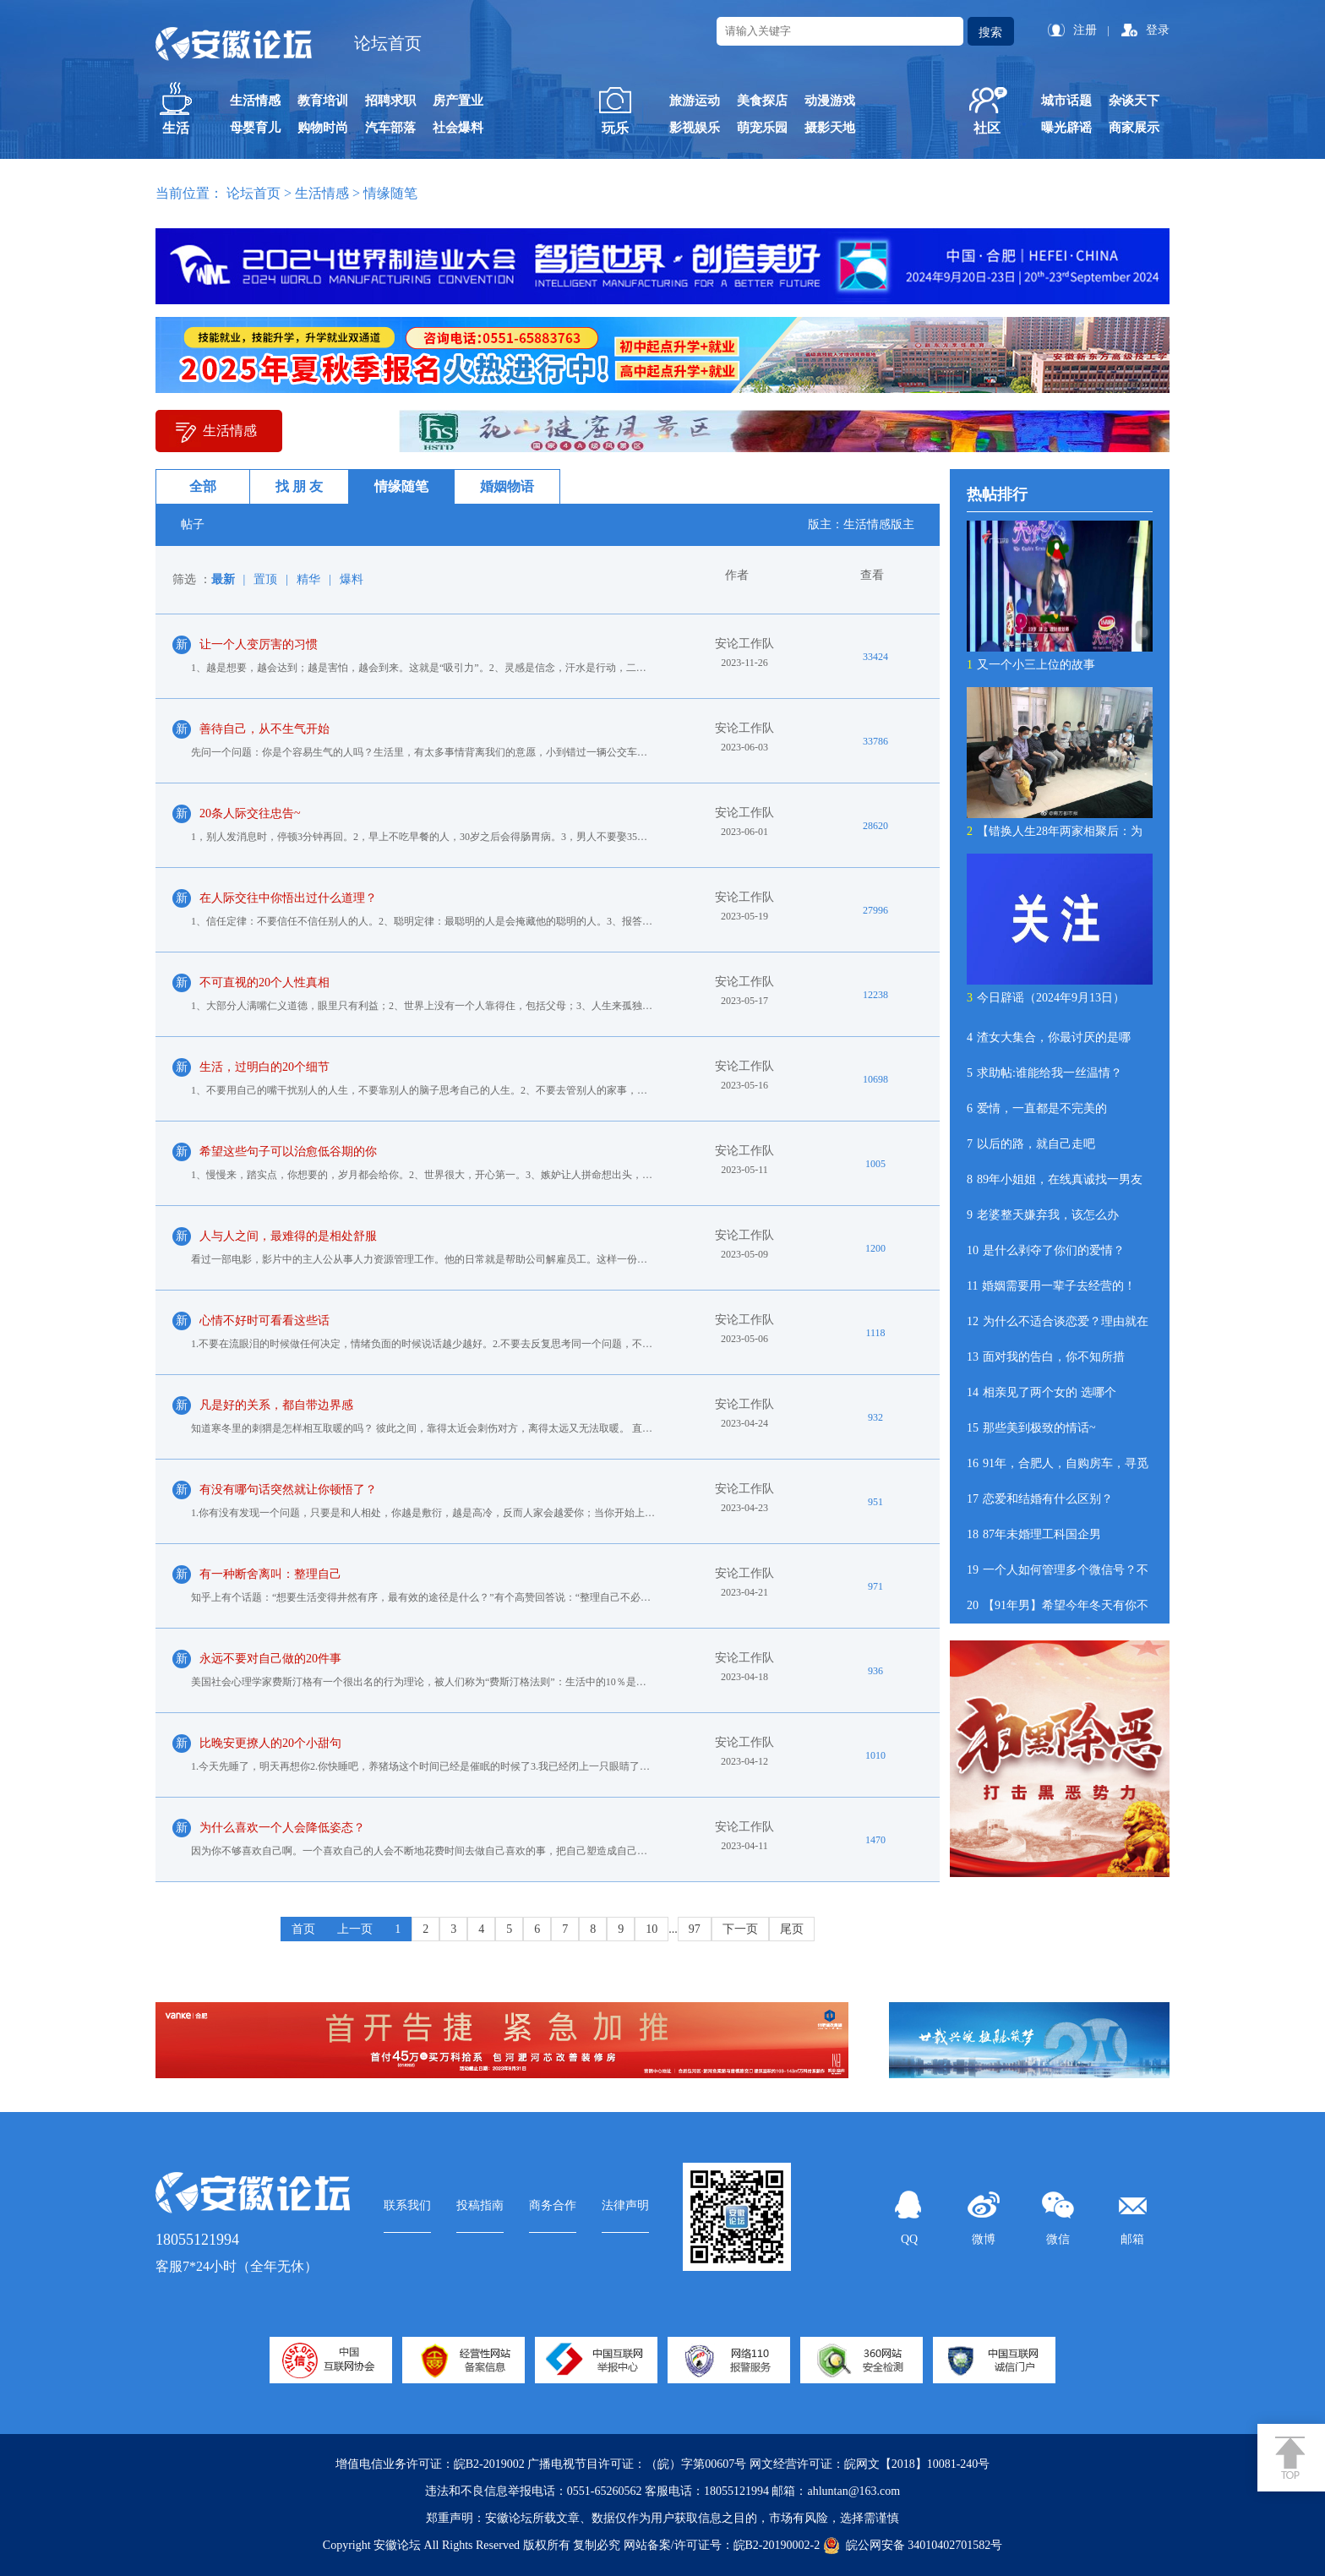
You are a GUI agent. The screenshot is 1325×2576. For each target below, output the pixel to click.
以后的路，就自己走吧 (1031, 1144)
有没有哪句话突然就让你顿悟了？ (288, 1489)
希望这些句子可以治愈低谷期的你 (288, 1151)
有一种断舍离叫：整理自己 (270, 1574)
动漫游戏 (829, 100)
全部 (202, 486)
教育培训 (322, 100)
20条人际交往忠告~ (250, 813)
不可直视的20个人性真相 (264, 982)
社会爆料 (458, 127)
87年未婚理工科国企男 (1034, 1534)
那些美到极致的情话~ (1031, 1428)
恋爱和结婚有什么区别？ (1040, 1499)
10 (651, 1929)
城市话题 (1066, 100)
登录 (1158, 30)
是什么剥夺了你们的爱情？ (1046, 1250)
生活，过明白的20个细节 (264, 1067)
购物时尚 (322, 127)
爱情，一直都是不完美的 (1037, 1108)
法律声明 (625, 2205)
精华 (308, 579)
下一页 (740, 1929)
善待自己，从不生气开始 (264, 729)
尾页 (792, 1929)
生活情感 (255, 100)
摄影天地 (829, 127)
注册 (1085, 30)
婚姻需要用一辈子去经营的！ (1051, 1286)
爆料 (351, 579)
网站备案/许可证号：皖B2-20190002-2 (722, 2545)
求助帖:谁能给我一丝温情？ (1044, 1073)
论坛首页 (388, 43)
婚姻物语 (507, 486)
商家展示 (1134, 127)
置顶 (265, 579)
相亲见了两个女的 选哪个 (1041, 1392)
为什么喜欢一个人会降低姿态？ (282, 1827)
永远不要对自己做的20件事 (270, 1658)
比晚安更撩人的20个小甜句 (270, 1743)
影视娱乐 (694, 127)
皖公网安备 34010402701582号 (913, 2545)
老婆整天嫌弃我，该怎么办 (1043, 1215)
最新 (223, 579)
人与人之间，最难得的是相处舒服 (288, 1236)
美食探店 (762, 100)
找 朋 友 (299, 486)
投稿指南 (480, 2205)
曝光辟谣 (1066, 127)
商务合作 (552, 2205)
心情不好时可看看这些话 (264, 1320)
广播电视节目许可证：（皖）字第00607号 (636, 2464)
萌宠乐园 (762, 127)
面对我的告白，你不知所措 (1046, 1357)
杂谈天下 (1134, 100)
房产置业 (458, 100)
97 (695, 1929)
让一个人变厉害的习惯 (258, 644)
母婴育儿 (255, 127)
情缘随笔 (401, 486)
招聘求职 (390, 100)
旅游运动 (694, 100)
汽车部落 (390, 127)
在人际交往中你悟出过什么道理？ (288, 898)
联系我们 (407, 2205)
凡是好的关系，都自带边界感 (276, 1405)
